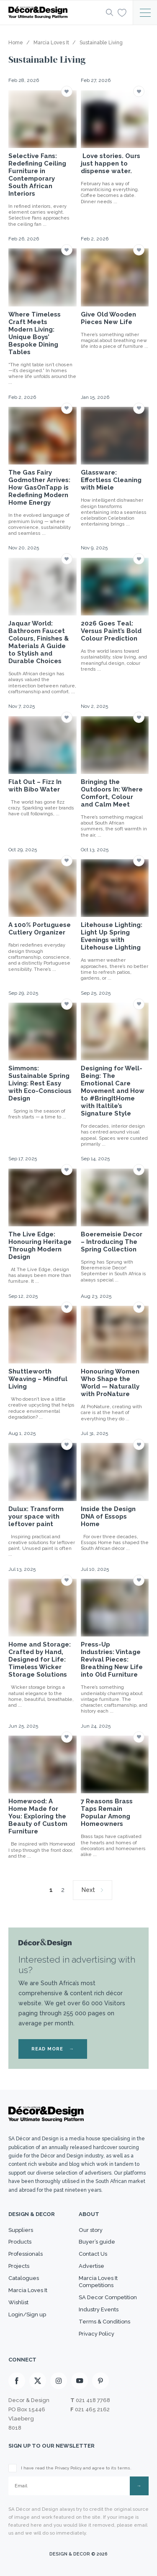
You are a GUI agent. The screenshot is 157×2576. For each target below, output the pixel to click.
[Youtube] (79, 2381)
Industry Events (98, 2309)
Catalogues (23, 2278)
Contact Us (93, 2254)
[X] (37, 2381)
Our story (91, 2230)
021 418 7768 (93, 2400)
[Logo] (54, 12)
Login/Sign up (27, 2314)
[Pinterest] (100, 2381)
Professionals (25, 2254)
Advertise (91, 2266)
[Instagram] (58, 2381)
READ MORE (52, 2049)
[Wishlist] (122, 12)
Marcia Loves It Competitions (98, 2281)
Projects (18, 2266)
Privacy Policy (96, 2334)
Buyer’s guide (97, 2242)
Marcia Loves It (27, 2290)
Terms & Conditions (104, 2321)
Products (19, 2242)
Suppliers (20, 2230)
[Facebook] (16, 2381)
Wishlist (18, 2302)
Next (88, 1890)
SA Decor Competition (108, 2297)
